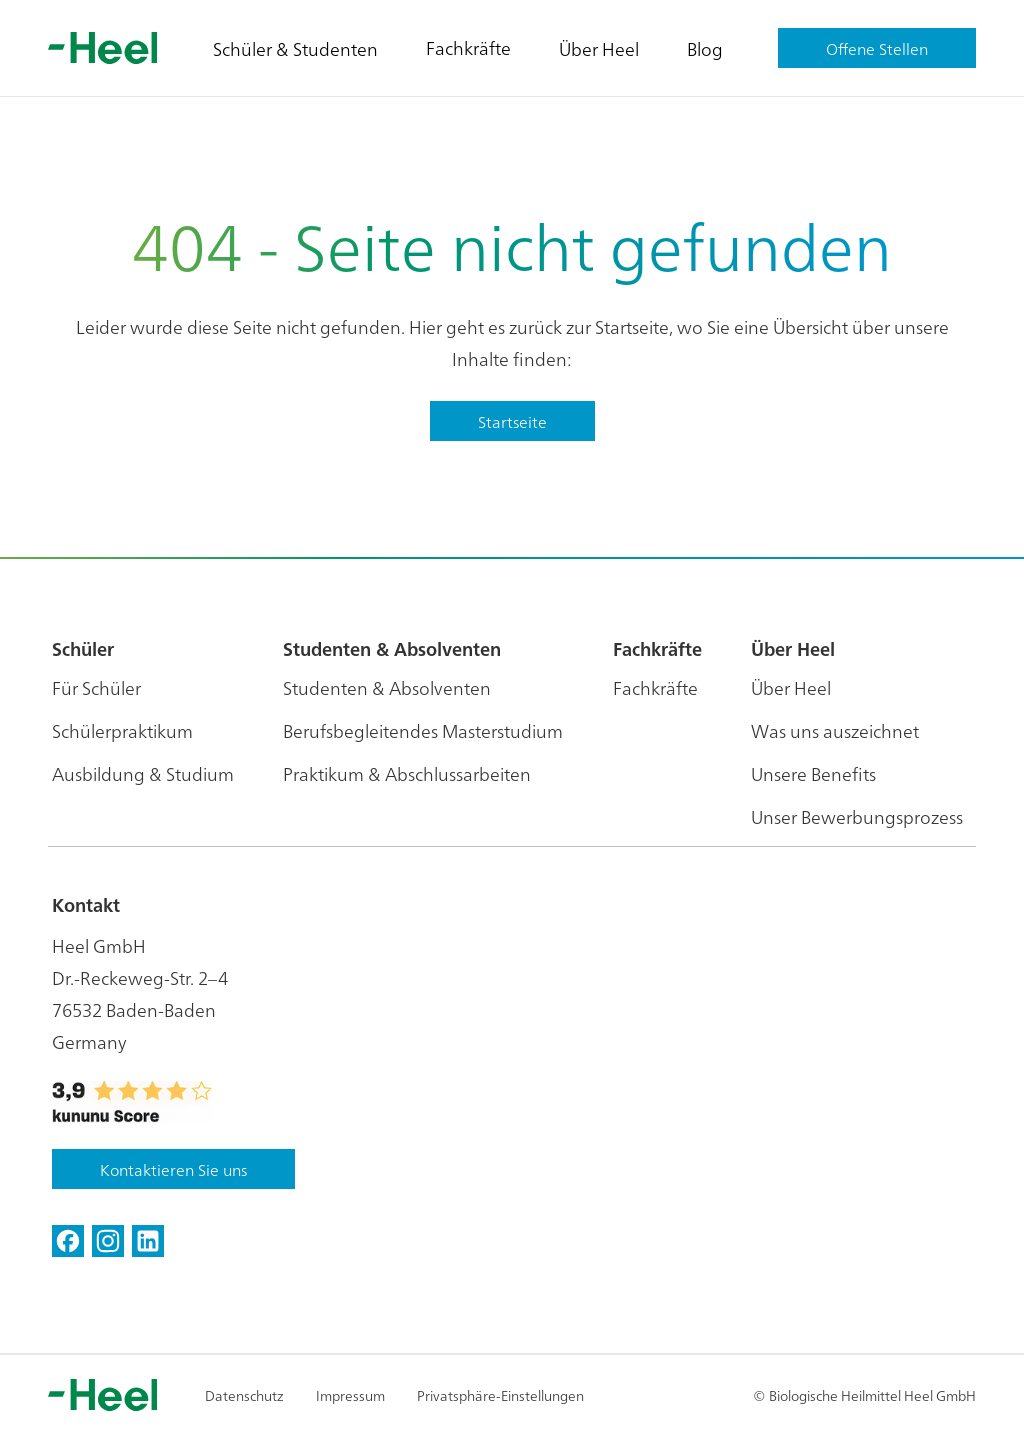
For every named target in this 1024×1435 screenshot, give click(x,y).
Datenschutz (244, 1395)
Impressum (350, 1395)
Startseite (512, 421)
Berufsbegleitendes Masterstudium (423, 730)
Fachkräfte (468, 47)
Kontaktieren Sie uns (173, 1169)
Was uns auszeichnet (835, 730)
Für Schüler (96, 687)
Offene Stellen (877, 48)
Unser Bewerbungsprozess (857, 816)
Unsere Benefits (813, 773)
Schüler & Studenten (295, 48)
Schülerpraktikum (122, 730)
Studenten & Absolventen (387, 687)
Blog (705, 48)
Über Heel (599, 48)
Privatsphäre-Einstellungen (500, 1395)
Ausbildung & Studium (143, 773)
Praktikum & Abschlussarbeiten (407, 773)
